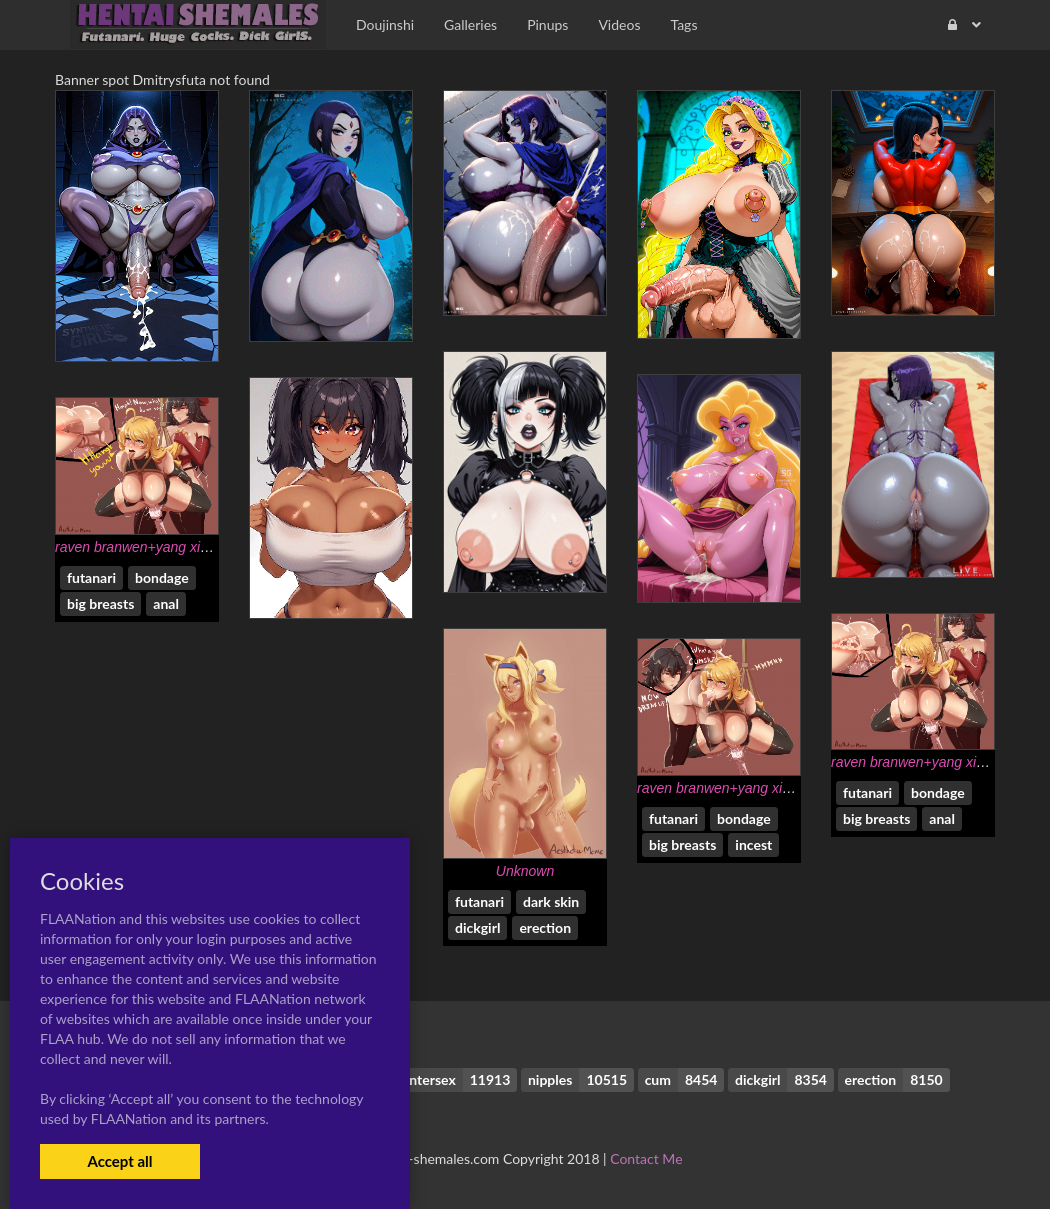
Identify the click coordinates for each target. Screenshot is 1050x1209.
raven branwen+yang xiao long (150, 547)
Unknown (525, 871)
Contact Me (646, 1158)
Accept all (119, 1161)
